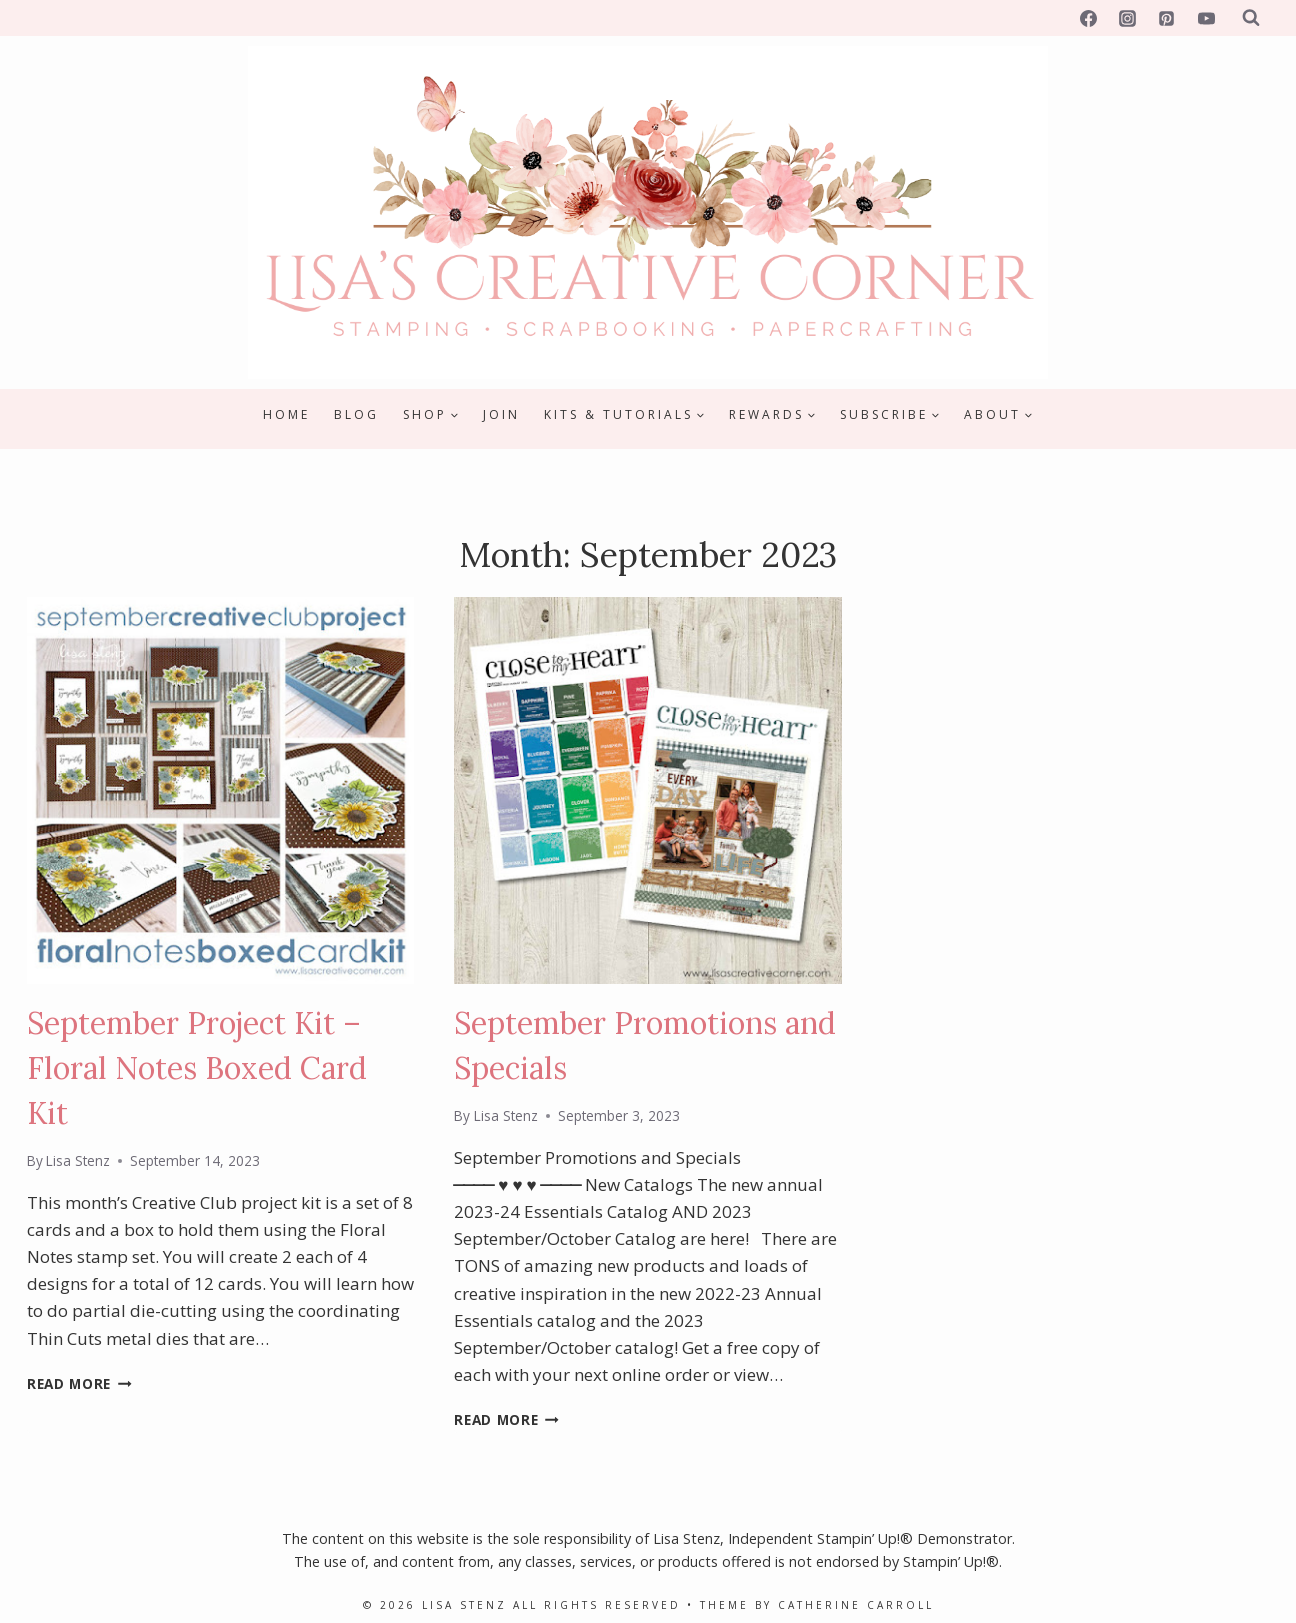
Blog (356, 414)
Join (501, 414)
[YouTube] (1206, 18)
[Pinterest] (1167, 18)
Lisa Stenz (78, 1160)
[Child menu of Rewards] (772, 415)
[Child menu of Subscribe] (890, 415)
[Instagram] (1128, 18)
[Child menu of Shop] (431, 415)
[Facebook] (1089, 18)
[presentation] (220, 790)
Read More (79, 1383)
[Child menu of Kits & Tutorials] (624, 415)
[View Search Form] (1251, 18)
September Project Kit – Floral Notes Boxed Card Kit (197, 1068)
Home (286, 414)
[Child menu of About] (998, 415)
